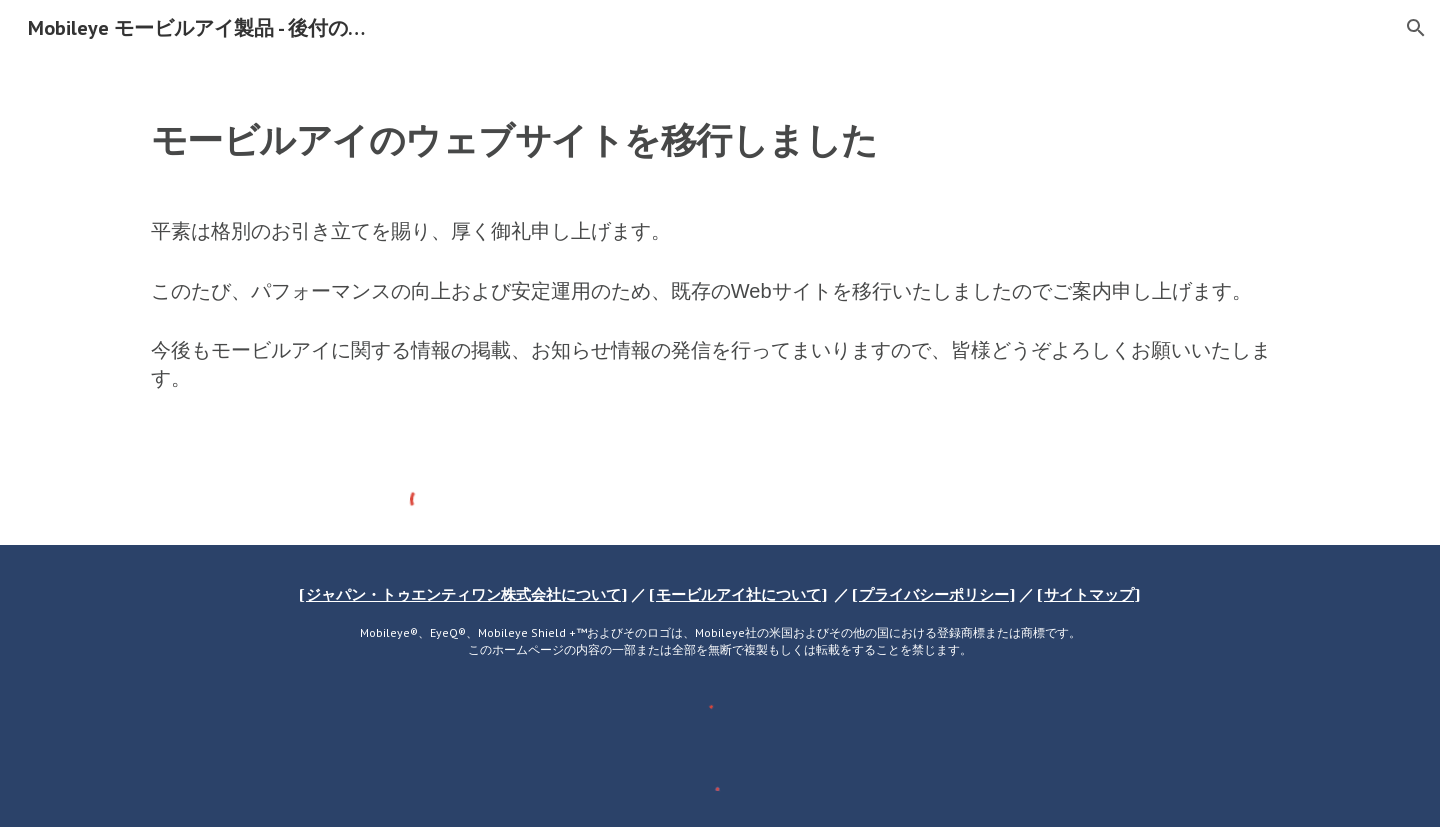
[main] (720, 256)
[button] (1416, 28)
